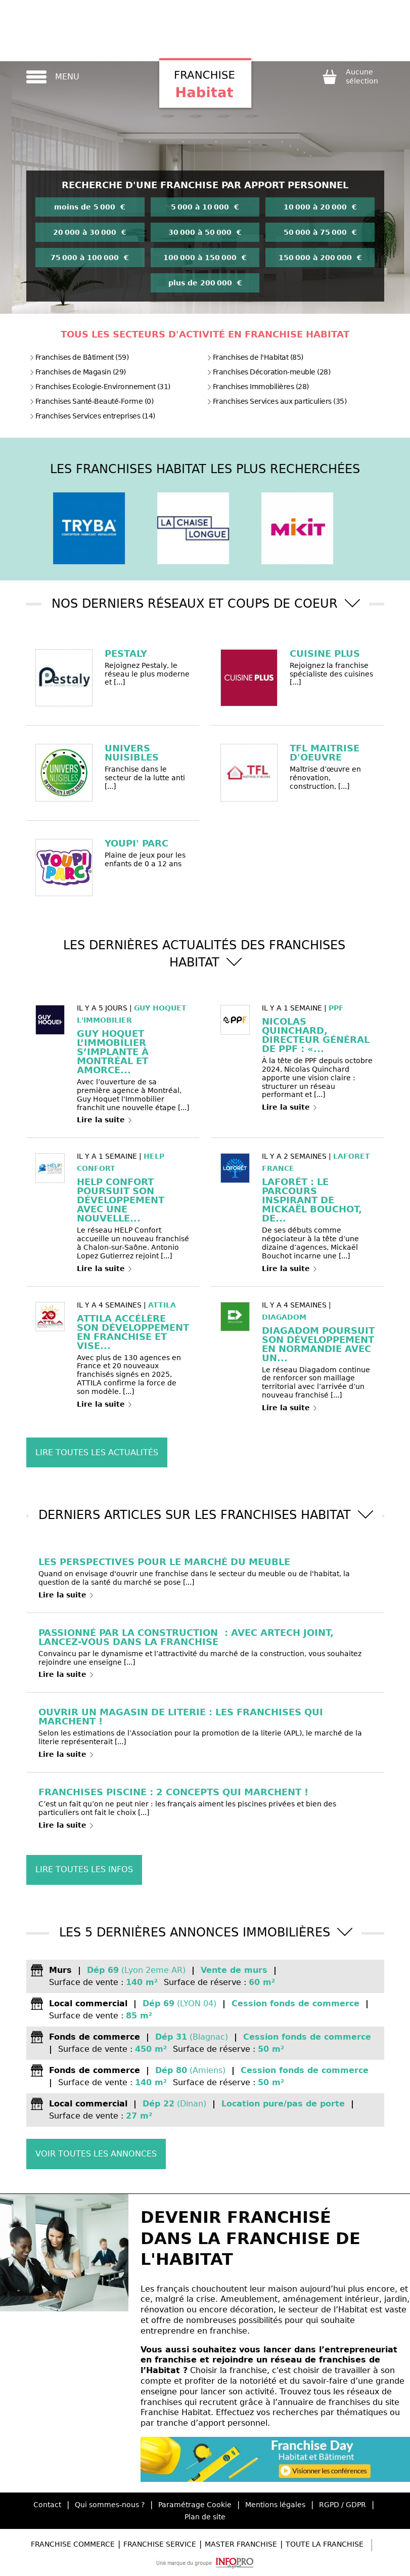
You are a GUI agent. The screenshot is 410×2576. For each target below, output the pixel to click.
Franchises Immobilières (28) (258, 387)
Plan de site (205, 2517)
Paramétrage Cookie (195, 2505)
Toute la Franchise (324, 2544)
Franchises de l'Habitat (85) (255, 357)
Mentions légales (275, 2505)
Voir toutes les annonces (96, 2154)
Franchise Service (159, 2544)
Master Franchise (241, 2544)
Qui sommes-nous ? (110, 2505)
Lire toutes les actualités (96, 1452)
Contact (47, 2505)
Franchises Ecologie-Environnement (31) (99, 387)
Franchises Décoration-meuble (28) (269, 372)
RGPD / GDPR (342, 2505)
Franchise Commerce (73, 2544)
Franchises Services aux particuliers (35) (277, 401)
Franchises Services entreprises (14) (92, 416)
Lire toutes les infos (84, 1869)
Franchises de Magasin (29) (77, 372)
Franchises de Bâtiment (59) (79, 357)
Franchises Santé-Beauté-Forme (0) (91, 401)
